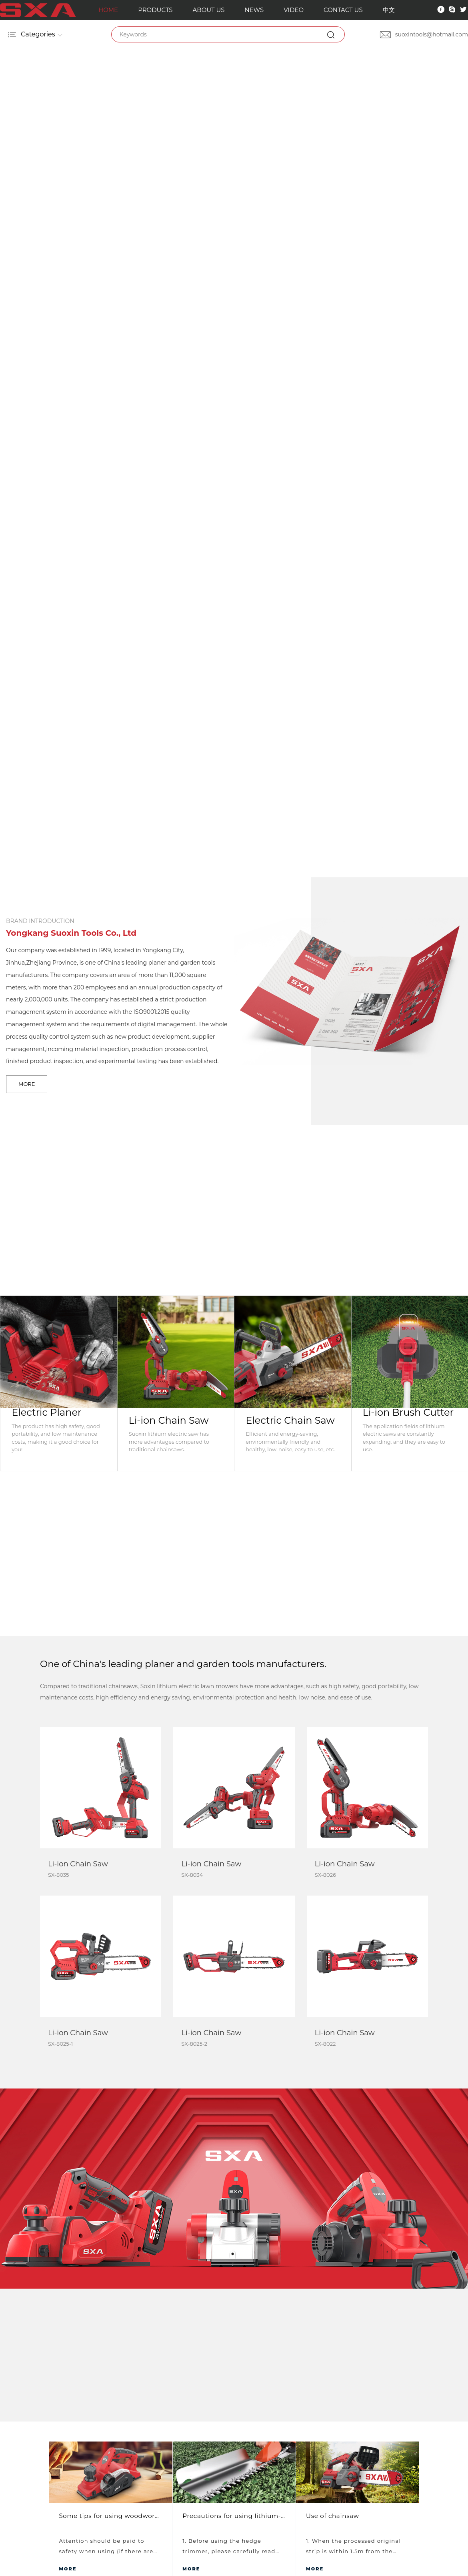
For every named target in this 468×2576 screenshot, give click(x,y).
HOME (108, 10)
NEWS (253, 10)
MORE (26, 1084)
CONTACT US (342, 10)
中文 (388, 10)
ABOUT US (208, 10)
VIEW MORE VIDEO (234, 2206)
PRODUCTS (155, 10)
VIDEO (292, 10)
